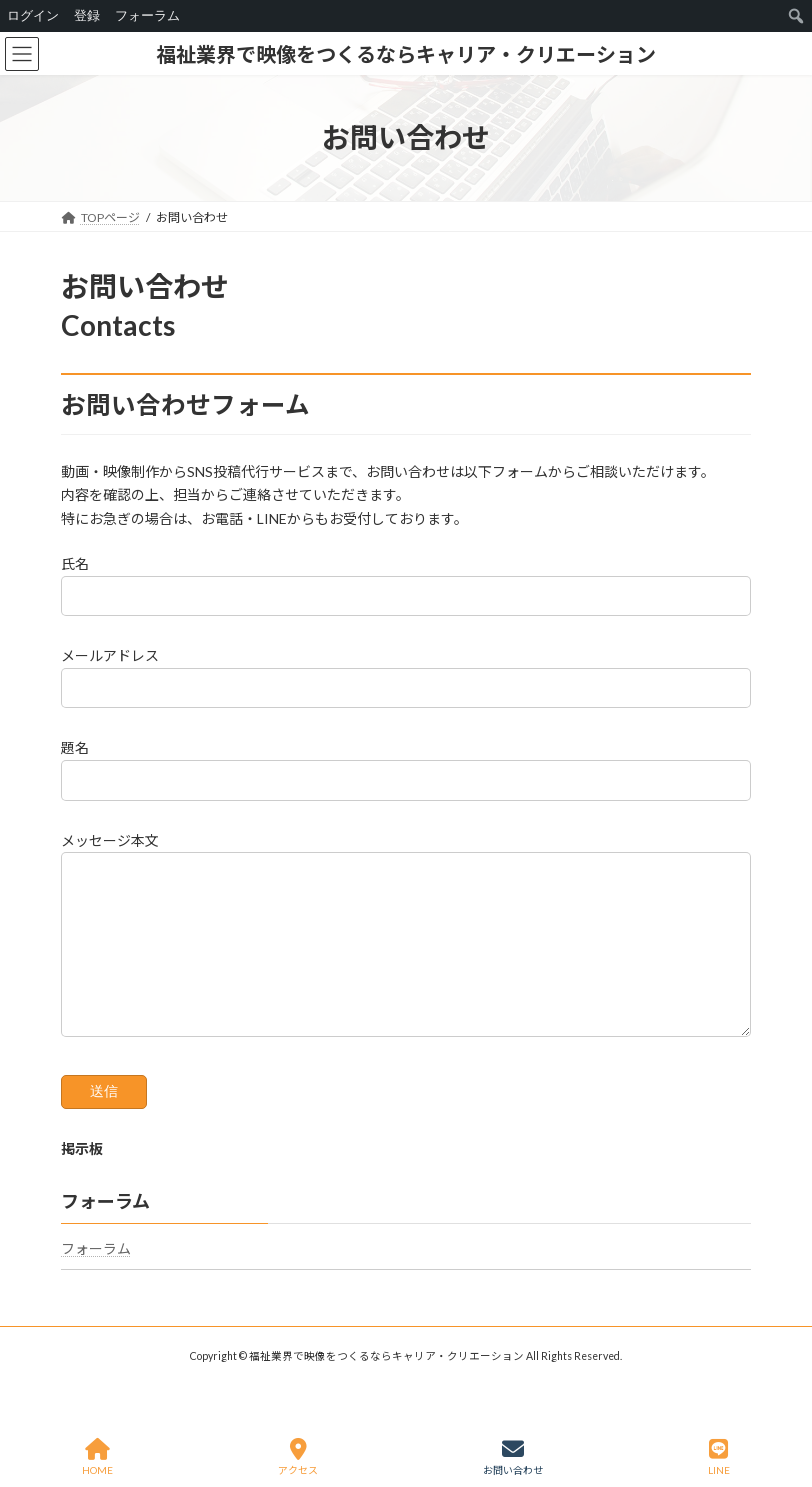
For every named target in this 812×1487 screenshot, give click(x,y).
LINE (719, 1457)
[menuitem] (796, 16)
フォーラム (96, 1278)
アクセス (298, 1457)
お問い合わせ (513, 1457)
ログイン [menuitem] (33, 15)
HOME (97, 1457)
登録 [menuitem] (87, 15)
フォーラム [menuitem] (147, 15)
